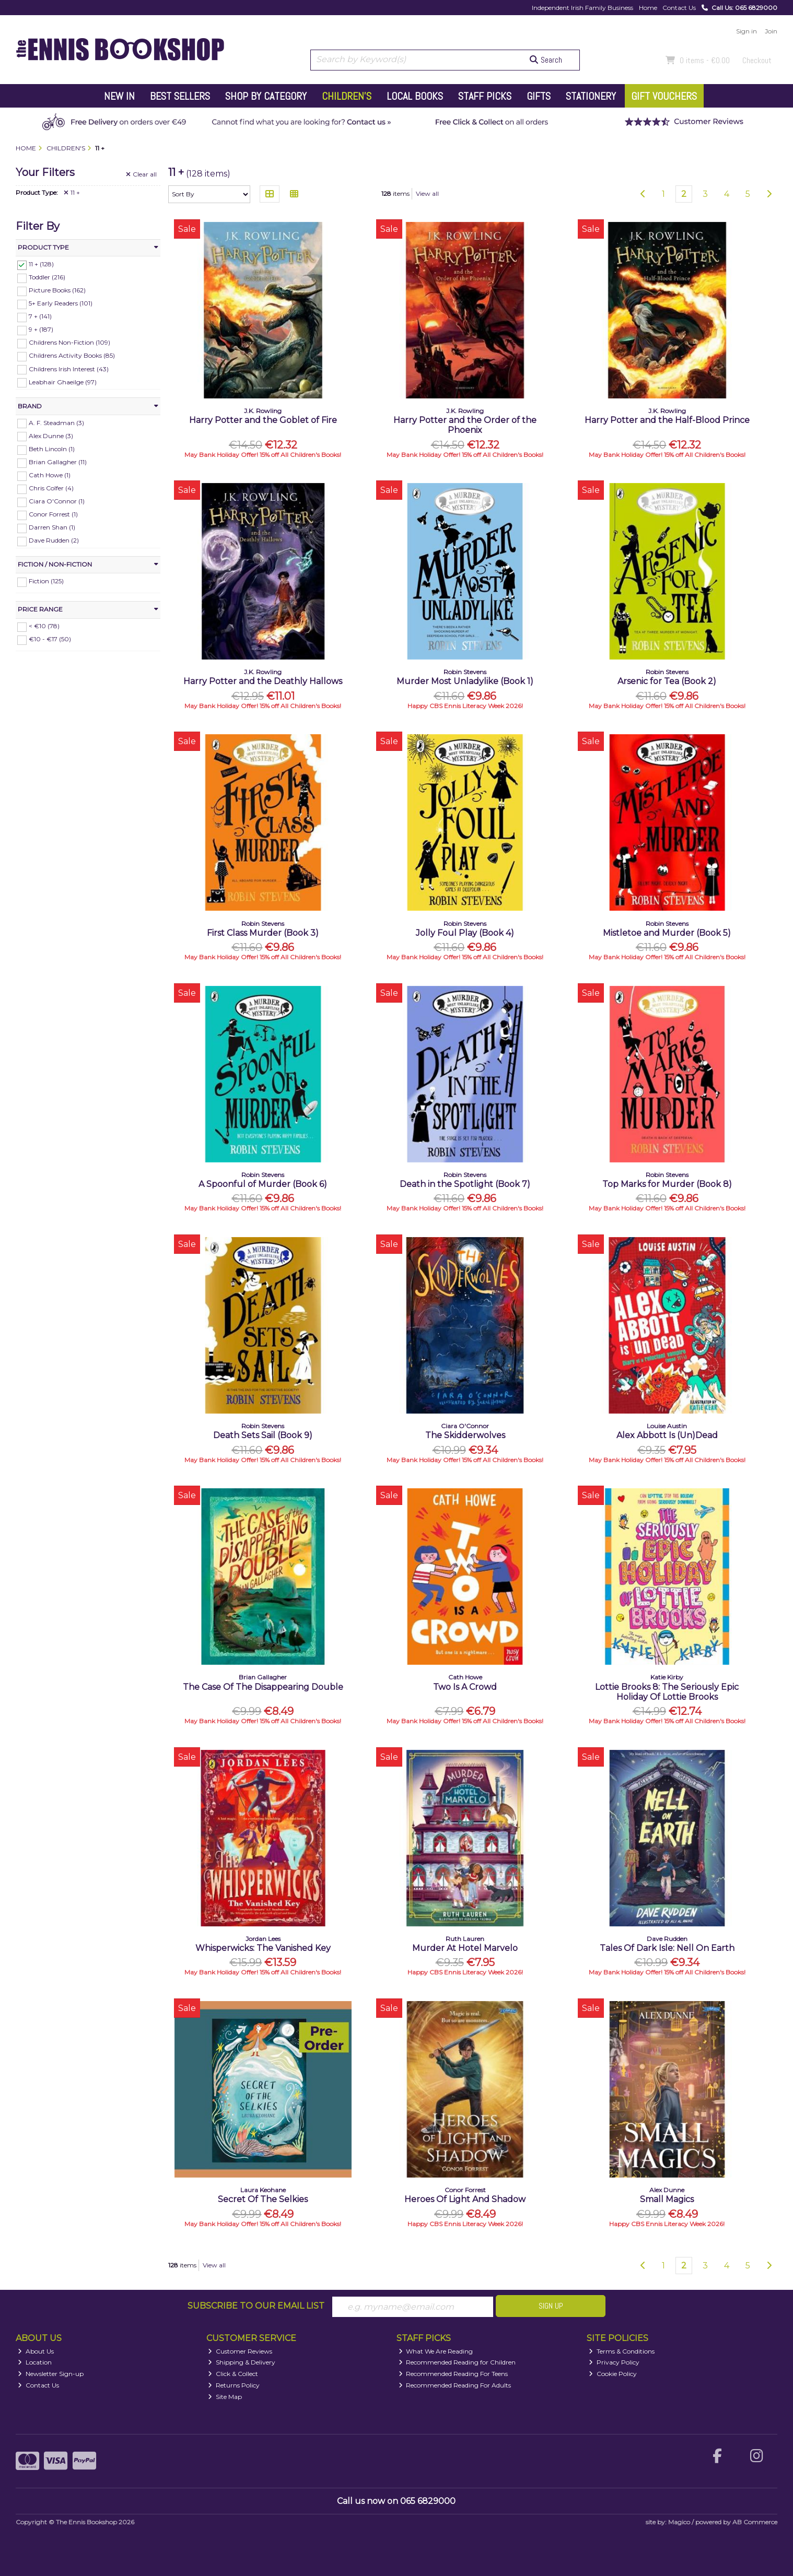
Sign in (746, 31)
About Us (36, 2351)
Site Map (225, 2397)
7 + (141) (40, 316)
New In (119, 96)
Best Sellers (180, 96)
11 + (72, 192)
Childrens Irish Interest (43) (69, 368)
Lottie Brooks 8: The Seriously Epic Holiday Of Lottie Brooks (667, 1692)
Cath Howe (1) (50, 475)
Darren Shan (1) (52, 527)
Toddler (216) (47, 277)
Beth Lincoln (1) (52, 449)
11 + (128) (41, 264)
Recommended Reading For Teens (453, 2374)
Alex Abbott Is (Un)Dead (667, 1435)
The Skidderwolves (465, 1435)
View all (427, 193)
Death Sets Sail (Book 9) (262, 1435)
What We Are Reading (436, 2351)
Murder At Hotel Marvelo (465, 1948)
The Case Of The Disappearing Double (263, 1687)
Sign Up (551, 2305)
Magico (679, 2522)
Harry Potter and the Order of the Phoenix (465, 425)
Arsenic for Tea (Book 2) (666, 681)
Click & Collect (233, 2374)
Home (648, 7)
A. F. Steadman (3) (56, 422)
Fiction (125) (46, 581)
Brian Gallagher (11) (58, 462)
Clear (141, 174)
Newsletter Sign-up (51, 2374)
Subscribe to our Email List (256, 2306)
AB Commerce (754, 2522)
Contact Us (679, 7)
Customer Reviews (240, 2351)
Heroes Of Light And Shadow (465, 2199)
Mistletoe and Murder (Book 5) (667, 933)
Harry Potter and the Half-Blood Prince (667, 420)
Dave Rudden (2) (54, 540)
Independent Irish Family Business (582, 7)
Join (771, 31)
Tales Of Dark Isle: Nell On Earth (667, 1948)
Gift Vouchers (664, 96)
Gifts (539, 96)
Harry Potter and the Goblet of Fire (263, 420)
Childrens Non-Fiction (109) (69, 342)
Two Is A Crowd (465, 1687)
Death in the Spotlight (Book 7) (465, 1184)
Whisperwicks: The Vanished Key (263, 1948)
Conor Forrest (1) (53, 514)
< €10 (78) (44, 626)
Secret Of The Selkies (263, 2199)
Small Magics (667, 2199)
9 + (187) (41, 329)
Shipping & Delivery (241, 2362)
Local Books (415, 96)
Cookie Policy (613, 2374)
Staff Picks (484, 96)
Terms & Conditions (622, 2351)
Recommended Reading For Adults (455, 2385)
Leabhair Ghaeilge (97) (63, 381)
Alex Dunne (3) (51, 435)
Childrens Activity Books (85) (72, 355)
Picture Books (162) (57, 290)
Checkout (757, 60)
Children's (346, 96)
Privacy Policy (614, 2362)
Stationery (591, 96)
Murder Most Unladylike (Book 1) (464, 681)
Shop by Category (266, 96)
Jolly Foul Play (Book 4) (465, 933)
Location (35, 2362)
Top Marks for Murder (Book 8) (667, 1184)
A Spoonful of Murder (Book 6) (263, 1184)
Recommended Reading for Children (457, 2362)
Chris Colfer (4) (51, 488)
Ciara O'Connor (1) (57, 501)
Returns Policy (234, 2385)
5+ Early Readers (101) (60, 303)
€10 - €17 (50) (50, 639)
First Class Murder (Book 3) (263, 933)
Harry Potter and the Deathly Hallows (262, 681)
